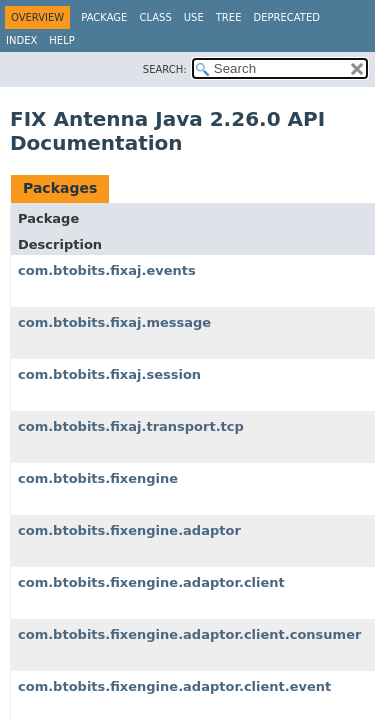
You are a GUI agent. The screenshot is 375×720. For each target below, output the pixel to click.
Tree (229, 17)
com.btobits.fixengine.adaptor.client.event (174, 686)
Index (21, 40)
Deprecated (286, 17)
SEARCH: (165, 69)
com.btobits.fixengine (98, 478)
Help (61, 40)
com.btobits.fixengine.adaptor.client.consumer (189, 634)
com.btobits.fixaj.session (109, 374)
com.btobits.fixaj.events (107, 270)
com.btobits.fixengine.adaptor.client (151, 582)
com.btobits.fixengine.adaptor (129, 530)
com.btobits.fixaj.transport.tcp (131, 426)
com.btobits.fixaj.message (114, 322)
